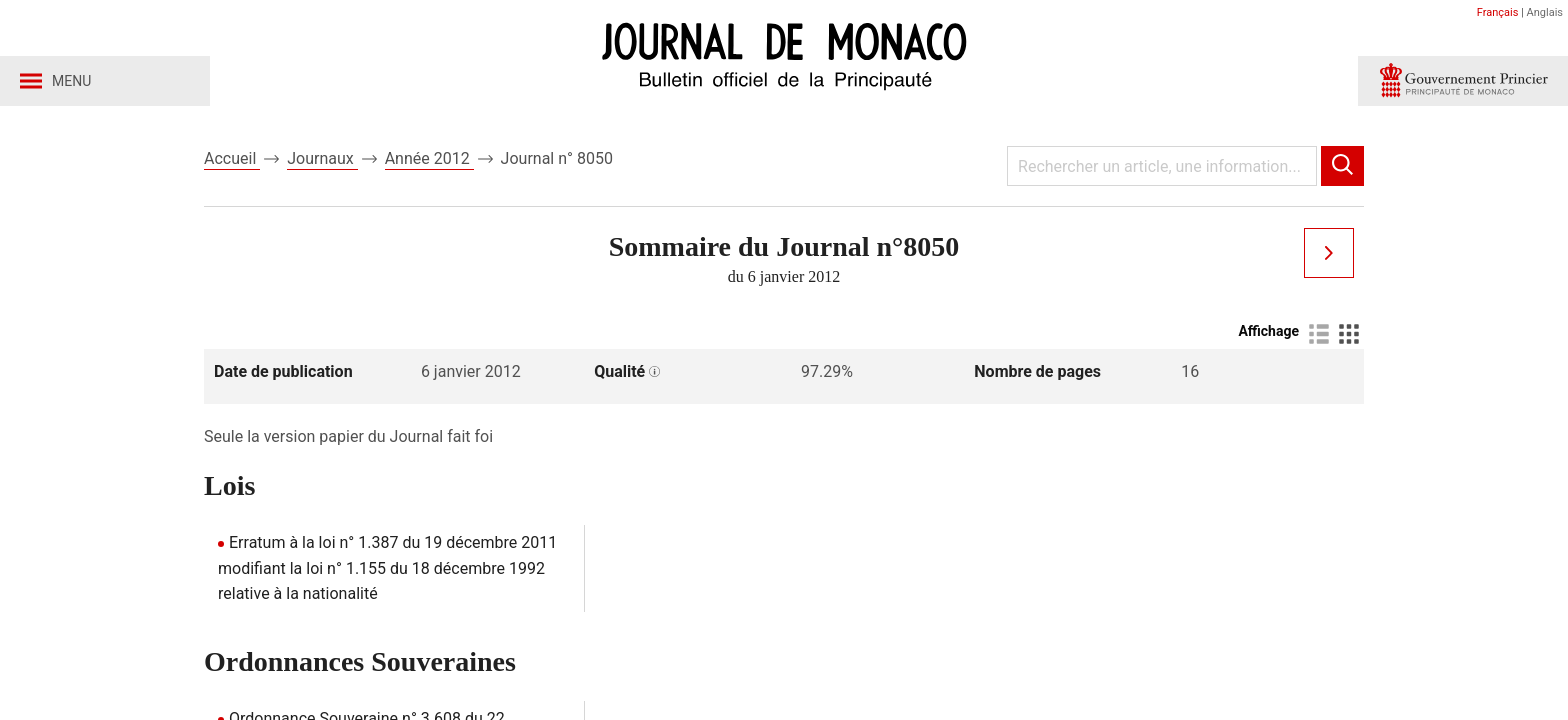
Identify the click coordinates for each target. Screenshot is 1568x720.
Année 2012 (429, 158)
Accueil (232, 158)
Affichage (1268, 331)
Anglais (1545, 12)
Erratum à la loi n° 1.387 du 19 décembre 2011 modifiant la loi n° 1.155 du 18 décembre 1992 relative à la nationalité (387, 568)
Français (1498, 12)
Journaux (322, 158)
